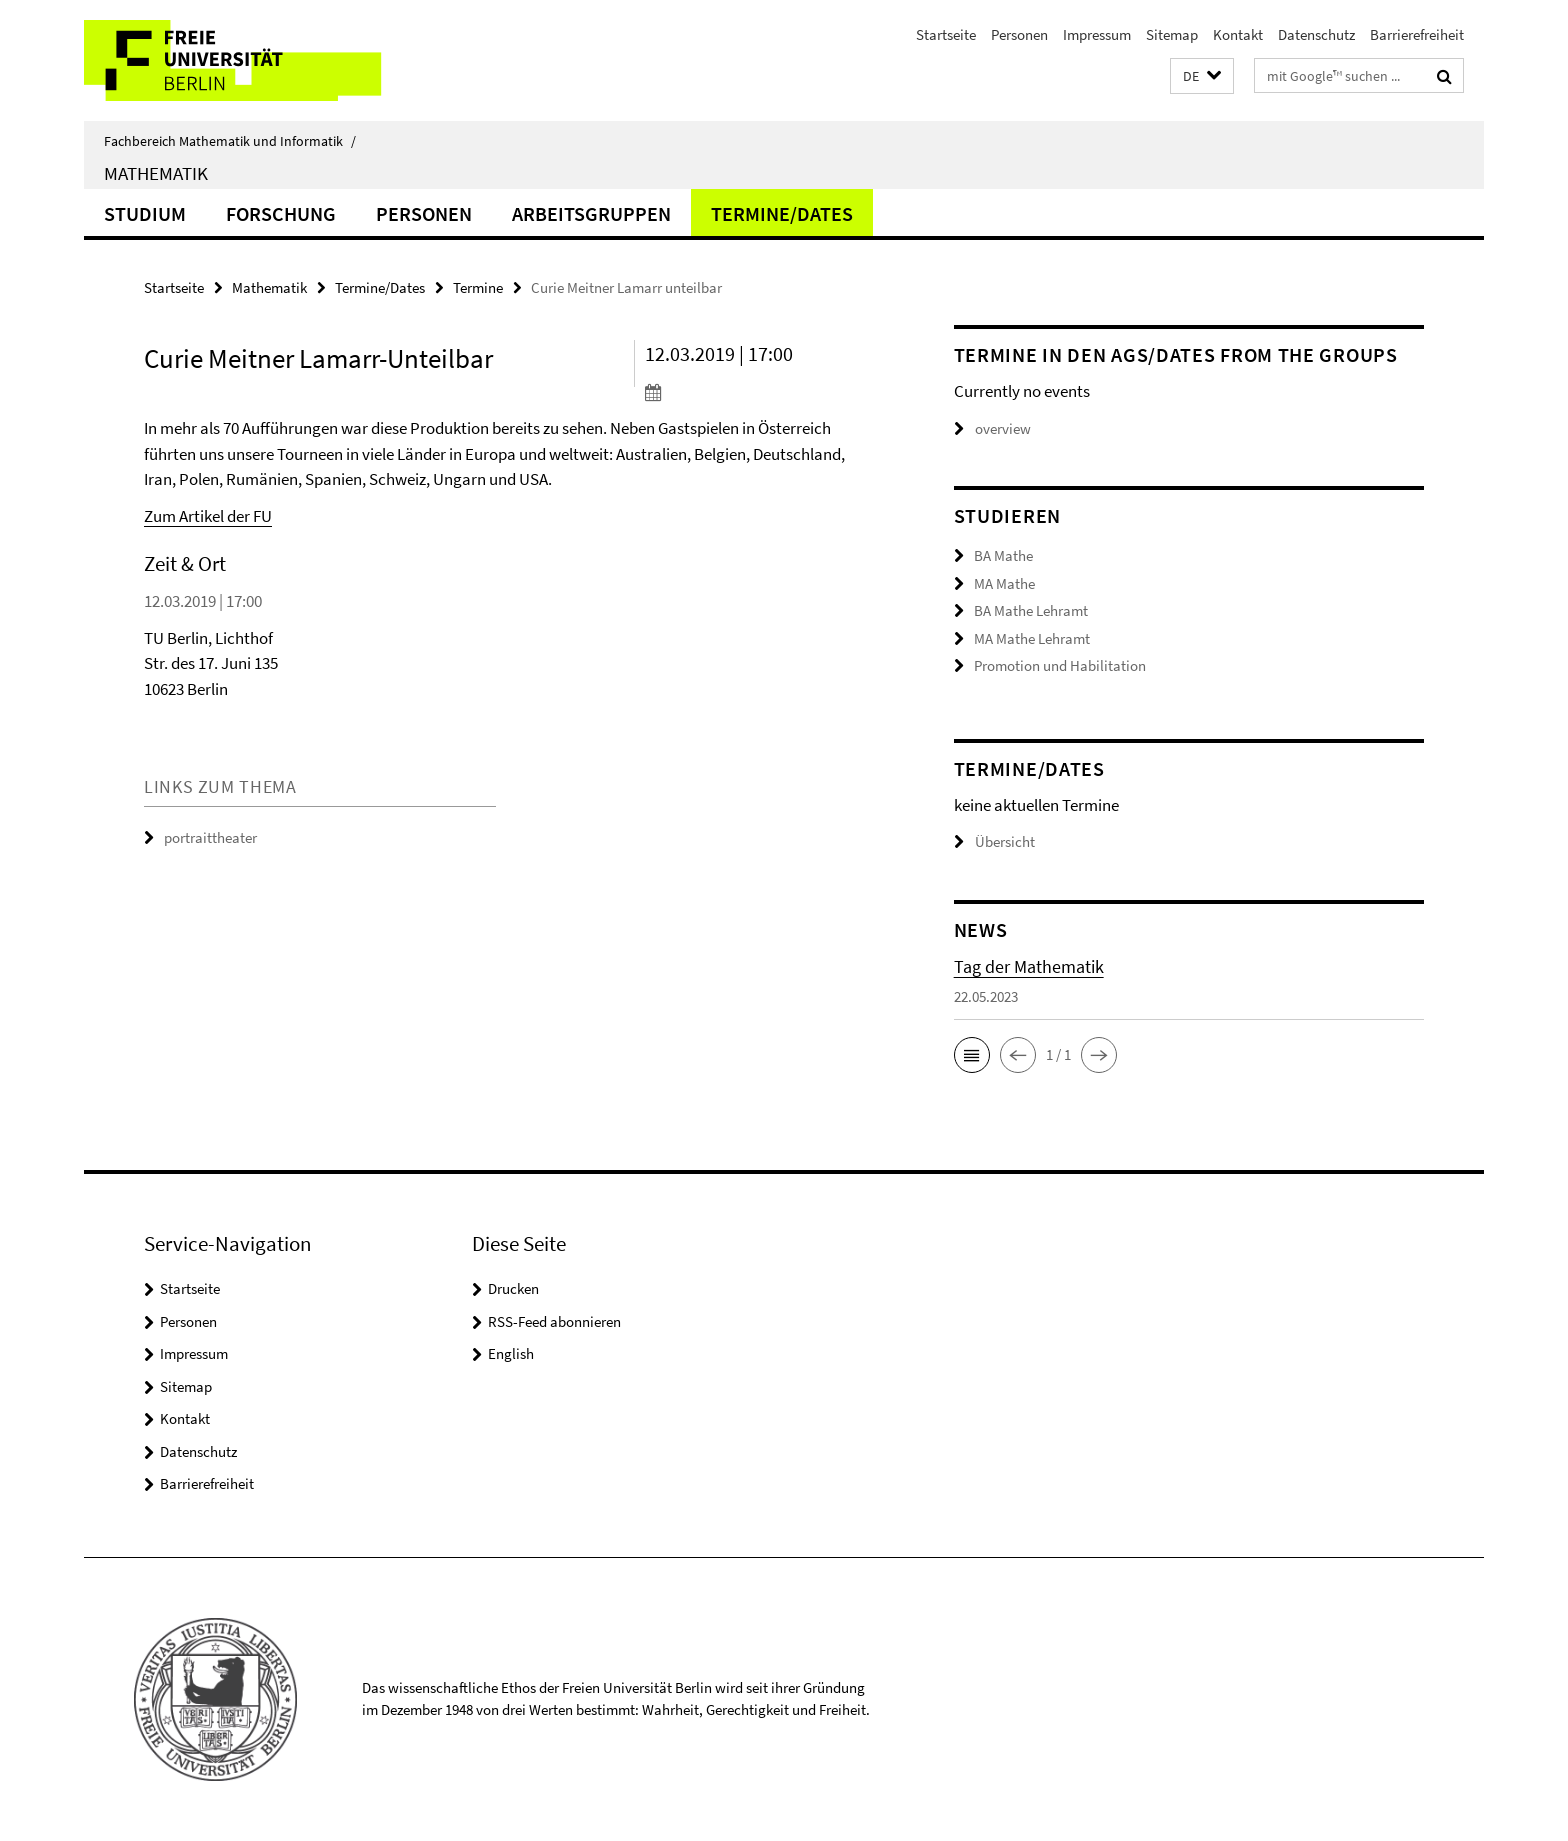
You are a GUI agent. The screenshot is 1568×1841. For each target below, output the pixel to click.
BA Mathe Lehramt (1031, 610)
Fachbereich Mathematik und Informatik (230, 141)
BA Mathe (1003, 555)
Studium (145, 213)
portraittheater (210, 837)
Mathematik (156, 173)
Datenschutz (1316, 34)
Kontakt (1238, 34)
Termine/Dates (782, 213)
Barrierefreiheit (1417, 34)
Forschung (281, 213)
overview (992, 428)
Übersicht (994, 841)
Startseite (946, 34)
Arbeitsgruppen (591, 213)
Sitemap (1172, 34)
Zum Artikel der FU (208, 516)
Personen (1019, 34)
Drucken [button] (513, 1288)
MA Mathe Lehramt (1032, 638)
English (511, 1353)
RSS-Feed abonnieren (554, 1321)
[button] (1202, 76)
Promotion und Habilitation (1060, 665)
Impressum (1097, 34)
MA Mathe (1004, 583)
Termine (478, 287)
